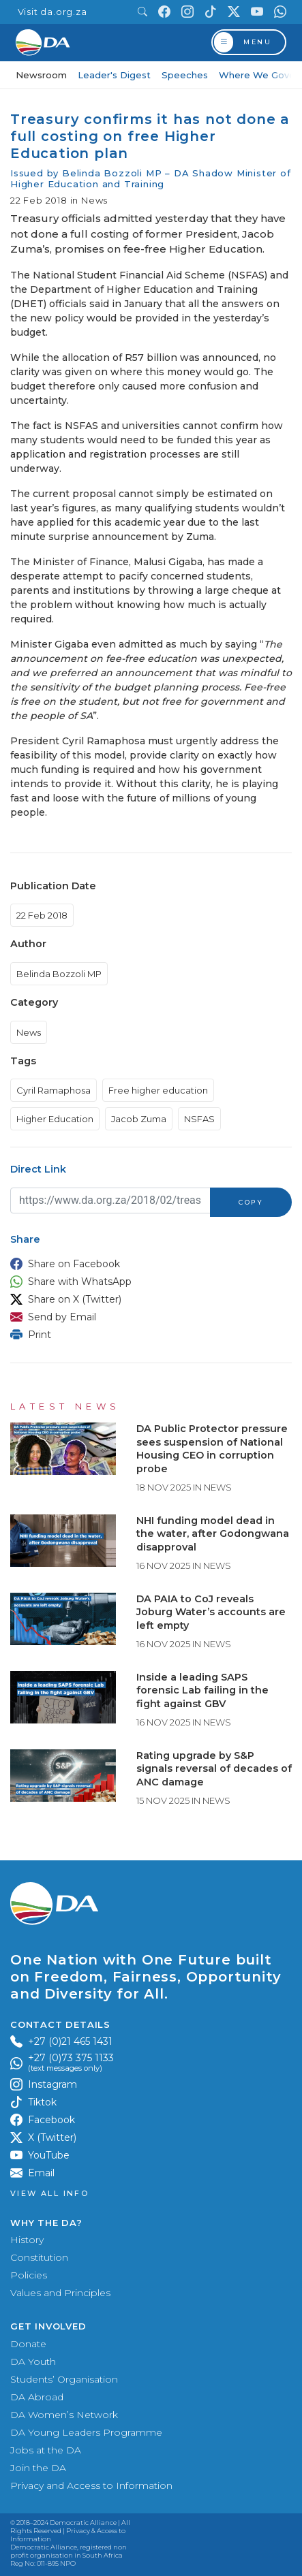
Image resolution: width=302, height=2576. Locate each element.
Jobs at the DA (45, 2450)
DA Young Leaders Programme (86, 2432)
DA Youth (33, 2361)
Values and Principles (60, 2293)
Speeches (185, 74)
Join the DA (38, 2468)
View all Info (49, 2193)
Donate (28, 2344)
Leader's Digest (114, 74)
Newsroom (41, 74)
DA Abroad (36, 2397)
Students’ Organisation (64, 2379)
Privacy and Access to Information (91, 2485)
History (27, 2239)
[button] (147, 1264)
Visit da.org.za (52, 11)
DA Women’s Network (64, 2414)
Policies (28, 2275)
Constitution (39, 2257)
